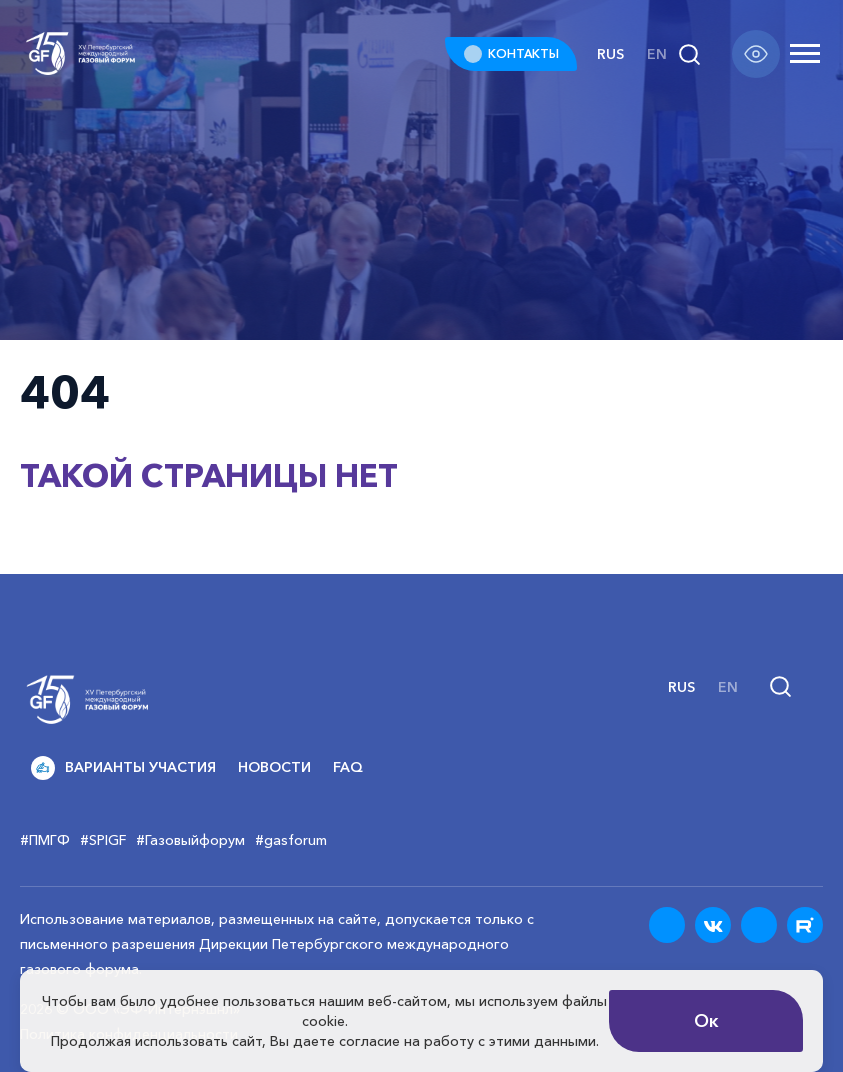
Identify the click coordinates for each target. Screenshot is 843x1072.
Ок (706, 1021)
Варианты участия (123, 768)
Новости (274, 767)
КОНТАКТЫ (523, 53)
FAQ (348, 767)
